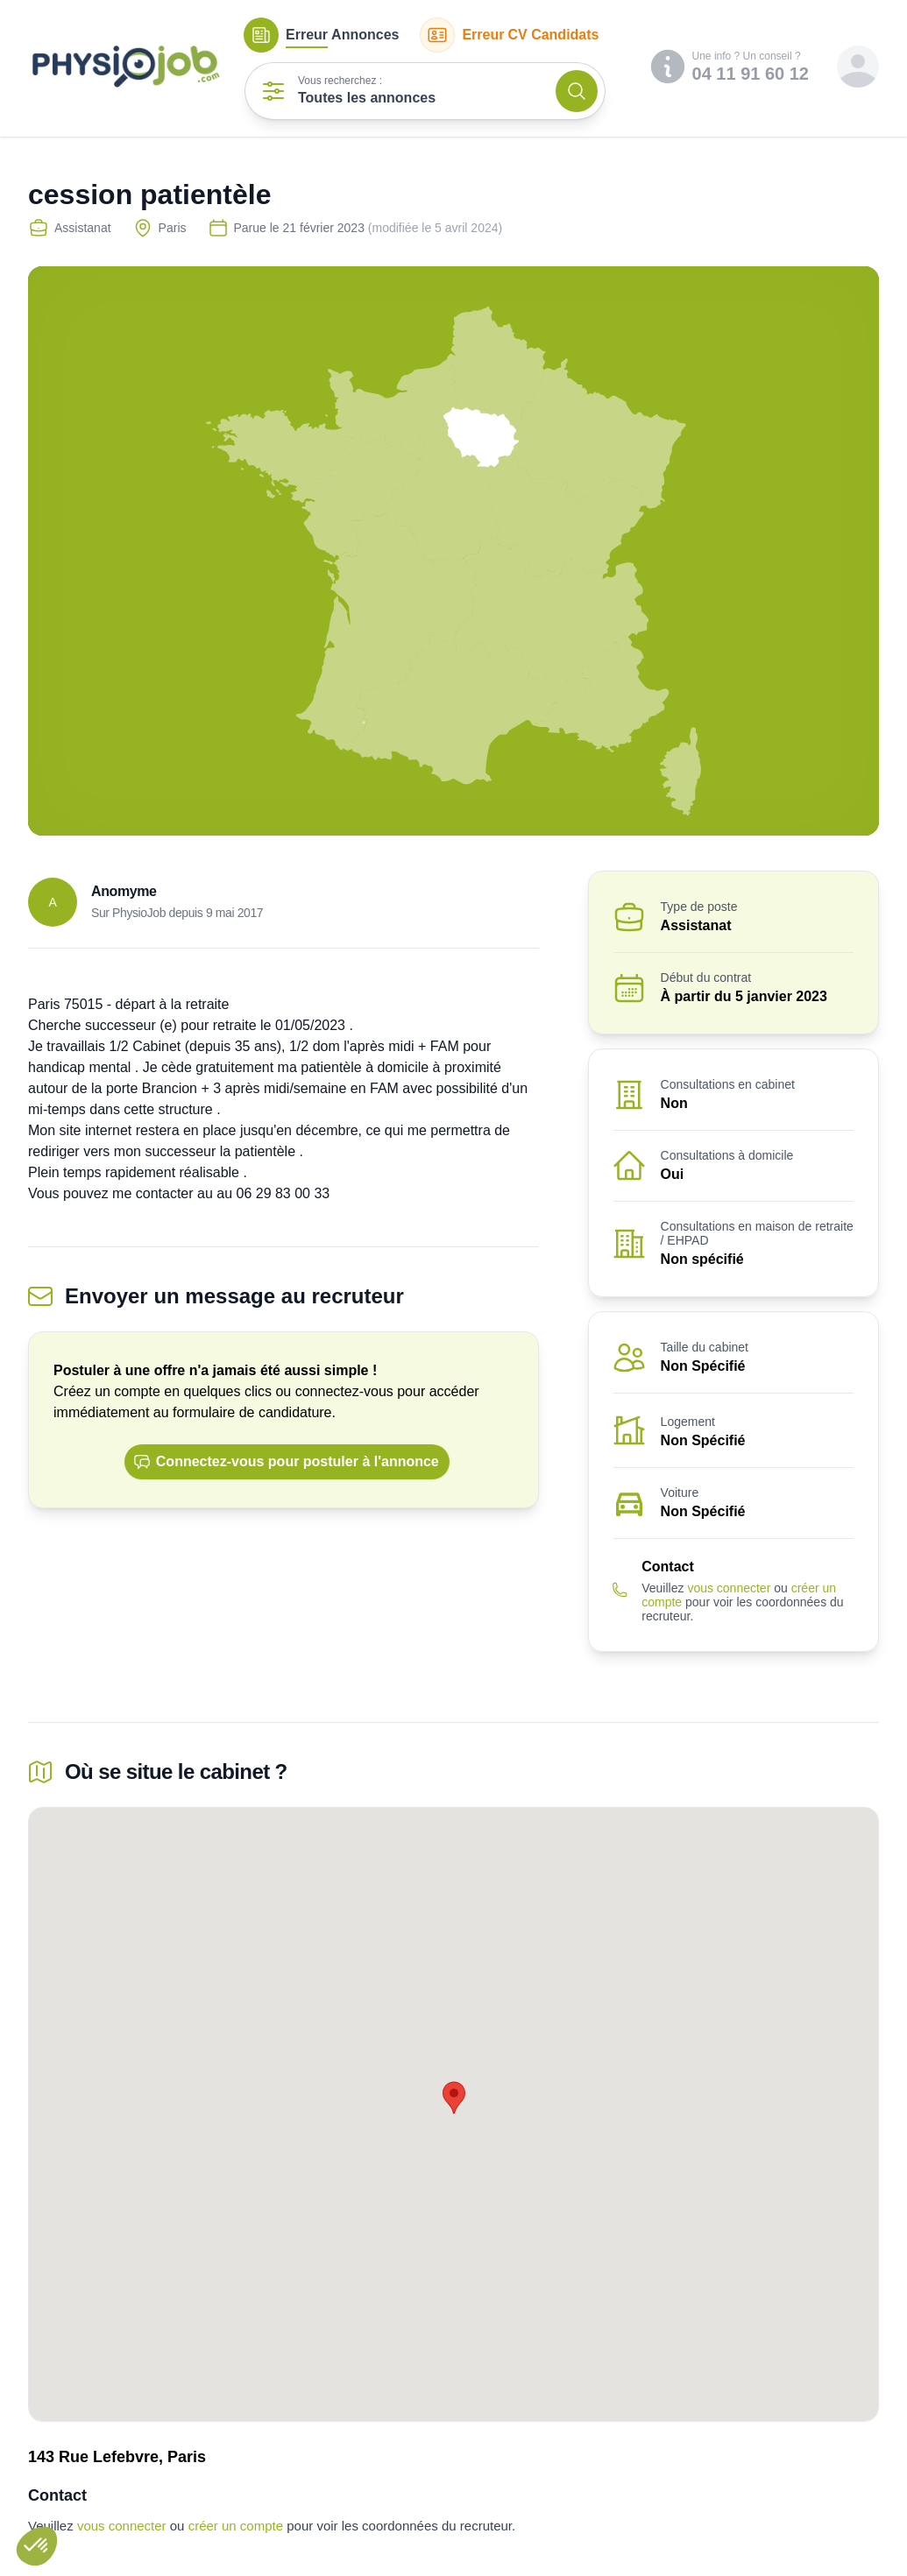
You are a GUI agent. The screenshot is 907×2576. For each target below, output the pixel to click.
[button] (37, 2546)
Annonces (321, 35)
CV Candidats (509, 35)
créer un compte (235, 2525)
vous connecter (728, 1588)
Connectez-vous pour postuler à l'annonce (286, 1462)
